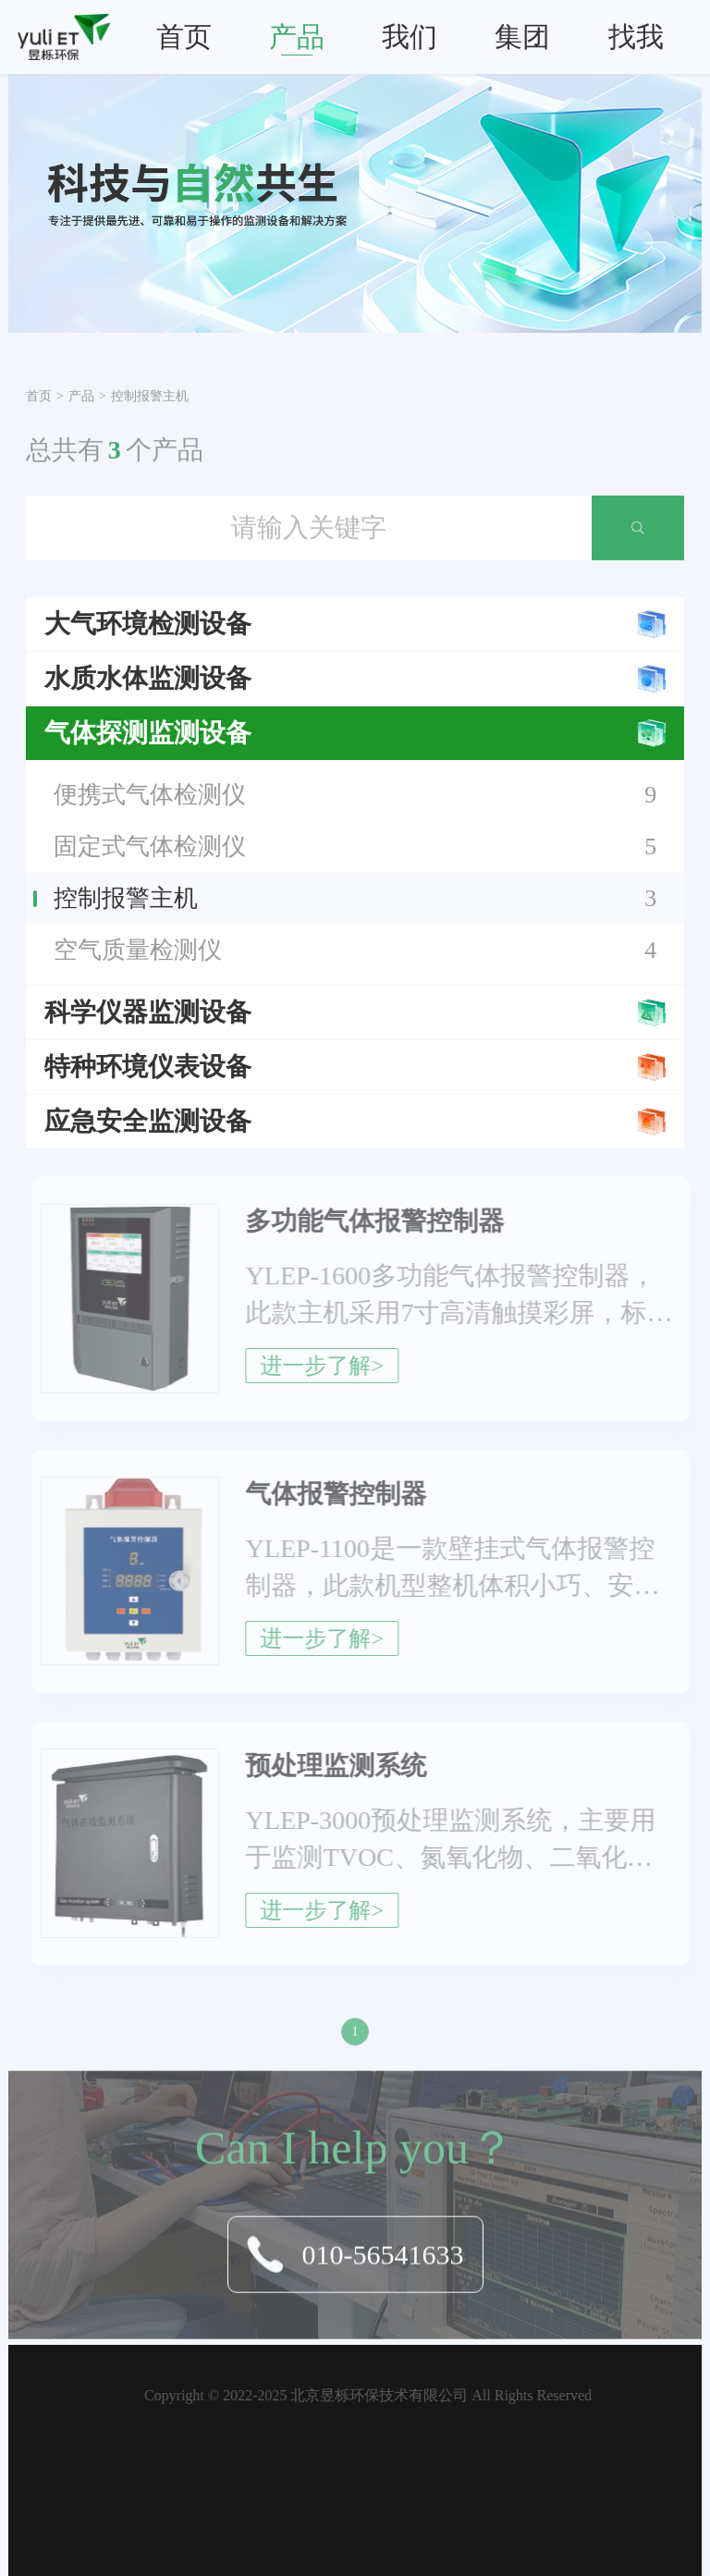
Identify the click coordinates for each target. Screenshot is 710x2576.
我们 (409, 36)
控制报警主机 (150, 395)
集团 (522, 36)
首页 (184, 36)
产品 (296, 36)
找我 (636, 36)
